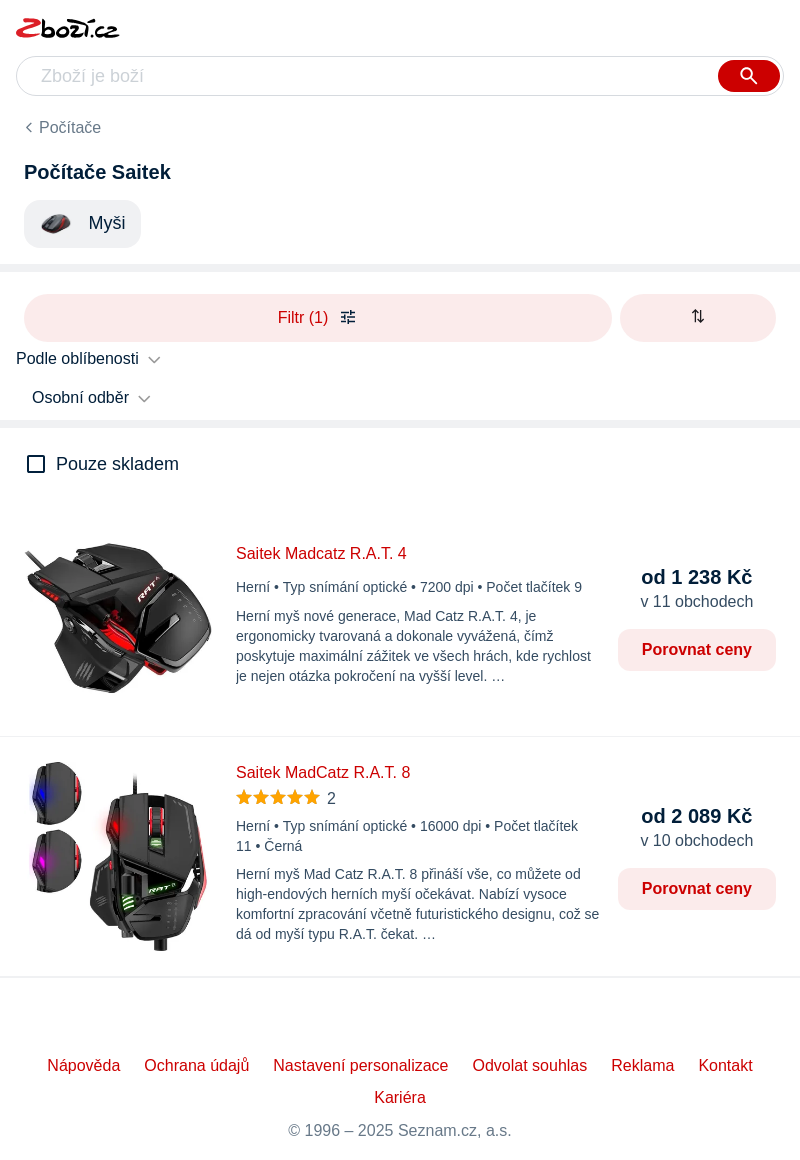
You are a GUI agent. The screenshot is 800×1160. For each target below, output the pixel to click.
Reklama (642, 1065)
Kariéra (400, 1097)
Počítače (70, 127)
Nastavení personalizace (360, 1065)
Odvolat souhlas (530, 1065)
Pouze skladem (117, 464)
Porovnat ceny (697, 649)
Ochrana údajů (196, 1065)
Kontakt (725, 1065)
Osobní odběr (80, 397)
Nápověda (83, 1065)
